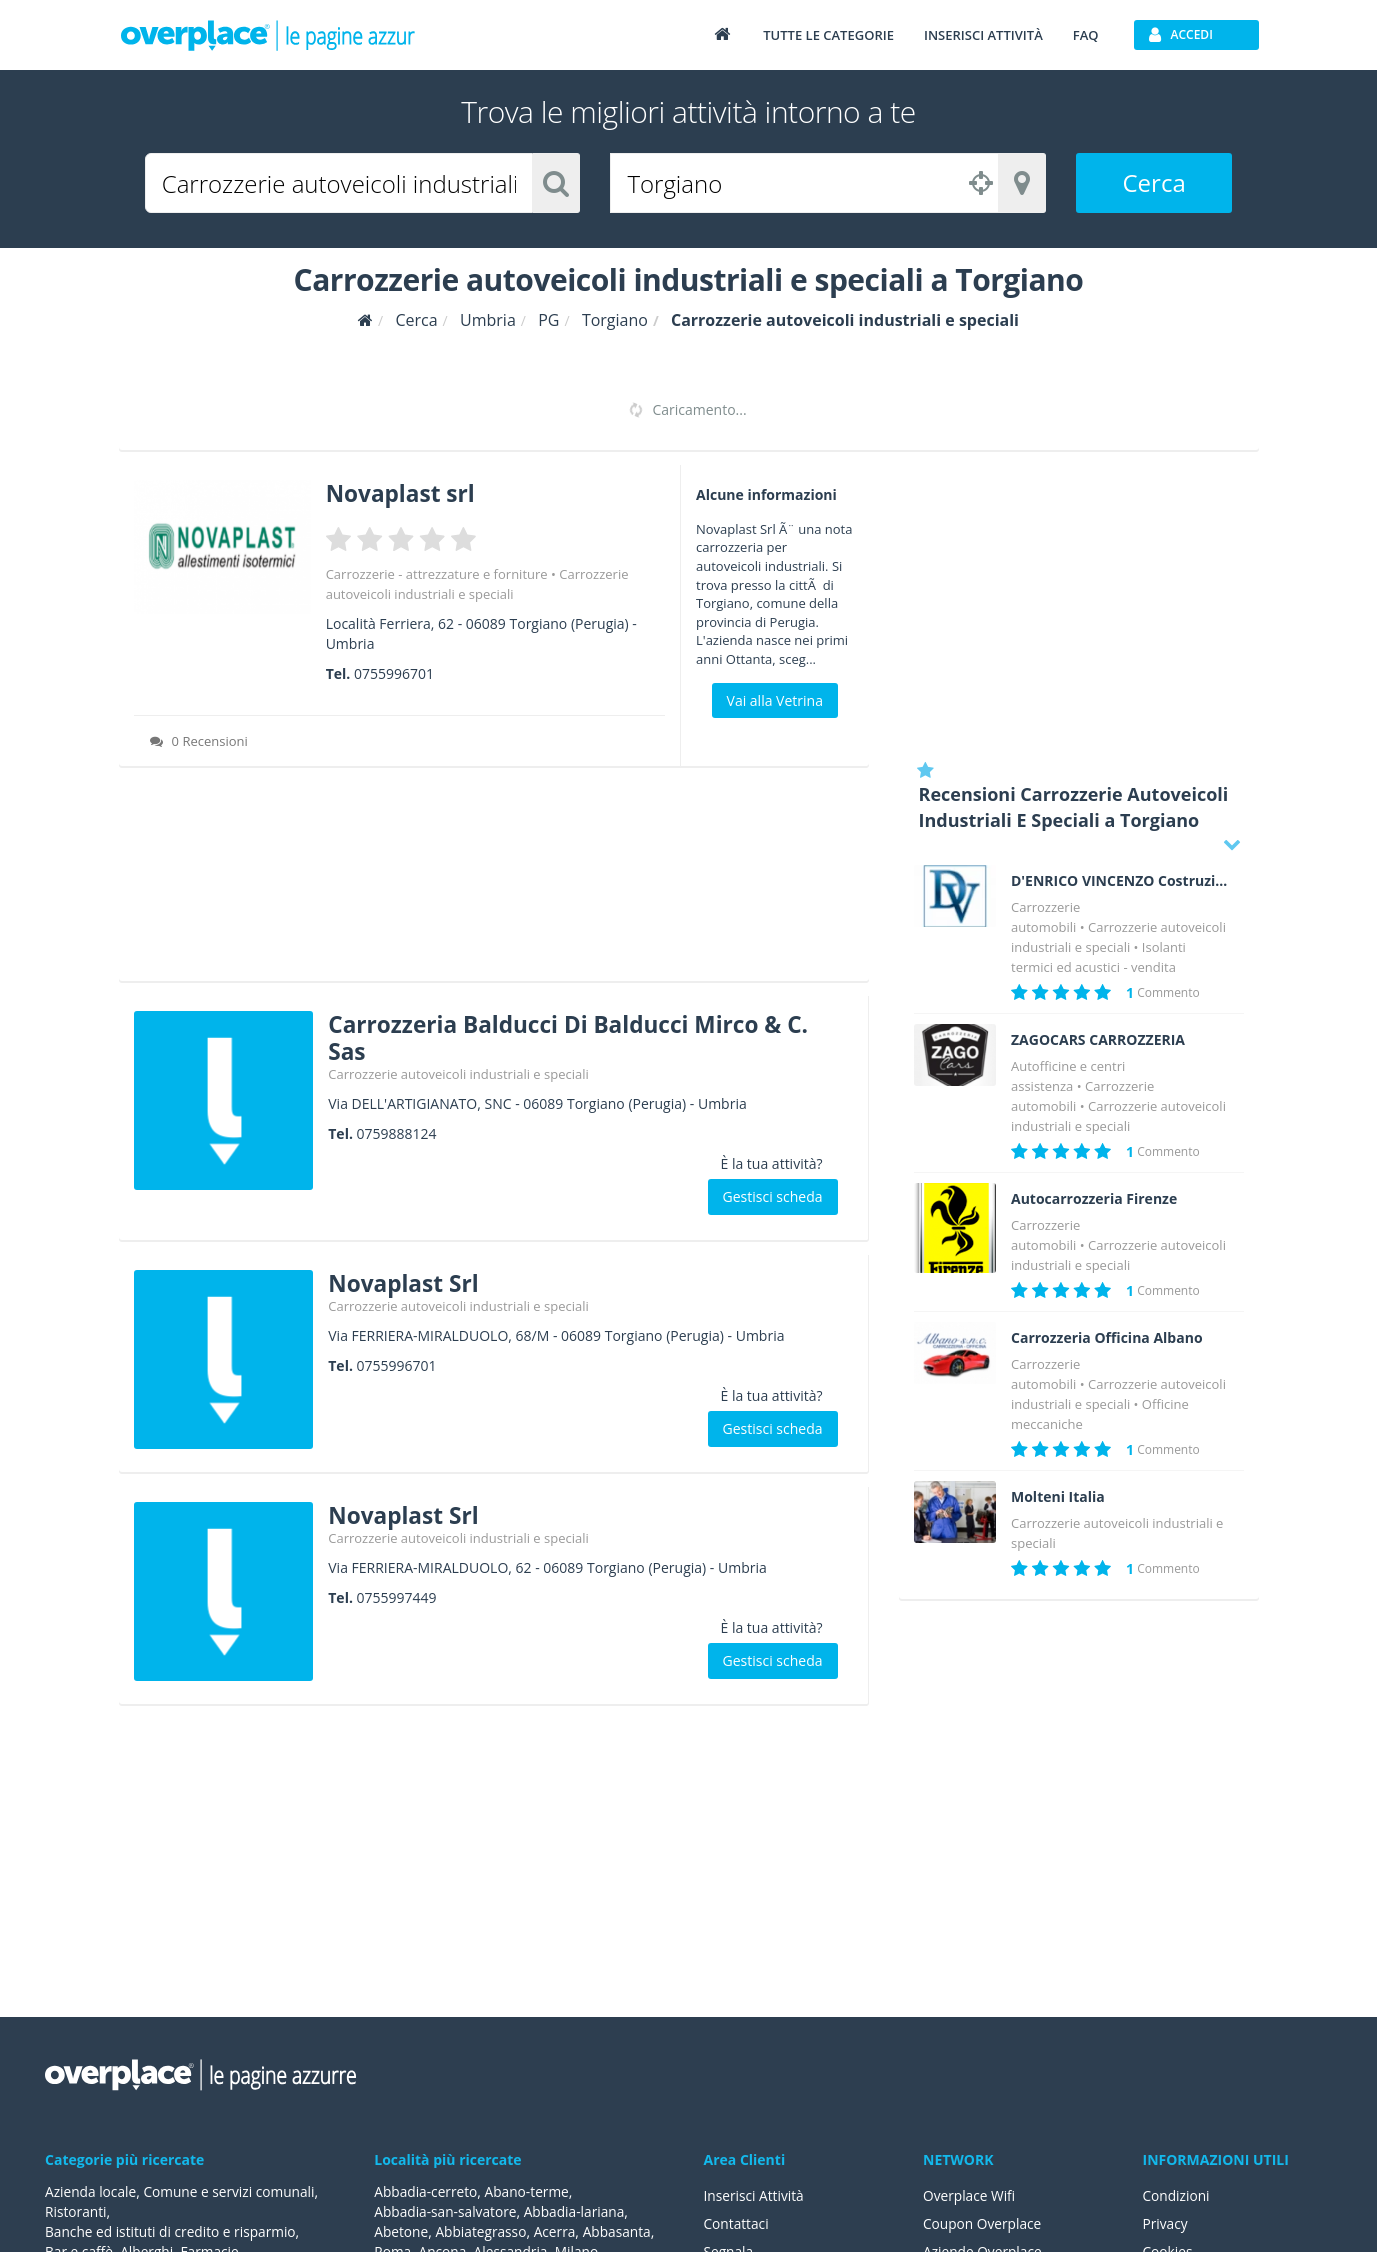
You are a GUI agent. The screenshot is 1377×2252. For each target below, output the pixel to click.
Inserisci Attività (755, 2195)
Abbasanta (622, 2231)
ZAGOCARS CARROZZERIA (1098, 1040)
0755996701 (394, 672)
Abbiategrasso (483, 2231)
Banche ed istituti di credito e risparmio (173, 2231)
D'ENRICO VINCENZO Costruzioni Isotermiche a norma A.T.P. (1120, 881)
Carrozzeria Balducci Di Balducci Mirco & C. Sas (582, 1035)
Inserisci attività (983, 35)
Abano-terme (530, 2191)
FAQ (1086, 35)
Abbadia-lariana (578, 2211)
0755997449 (397, 1595)
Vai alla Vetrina (775, 700)
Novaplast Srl (408, 1280)
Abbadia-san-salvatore (446, 2211)
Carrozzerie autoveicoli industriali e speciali (458, 1073)
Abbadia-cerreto (426, 2191)
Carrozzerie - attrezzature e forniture (437, 573)
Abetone (401, 2231)
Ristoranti (76, 2211)
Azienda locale (91, 2191)
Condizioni (1177, 2195)
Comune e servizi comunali (232, 2191)
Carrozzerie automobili (1082, 1096)
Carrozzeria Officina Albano (1107, 1338)
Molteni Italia (1058, 1497)
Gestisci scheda (773, 1195)
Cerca (1154, 182)
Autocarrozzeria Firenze (1094, 1199)
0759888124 (397, 1132)
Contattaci (737, 2223)
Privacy (1166, 2223)
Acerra (558, 2231)
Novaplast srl (405, 492)
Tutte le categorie (828, 35)
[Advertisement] (494, 880)
